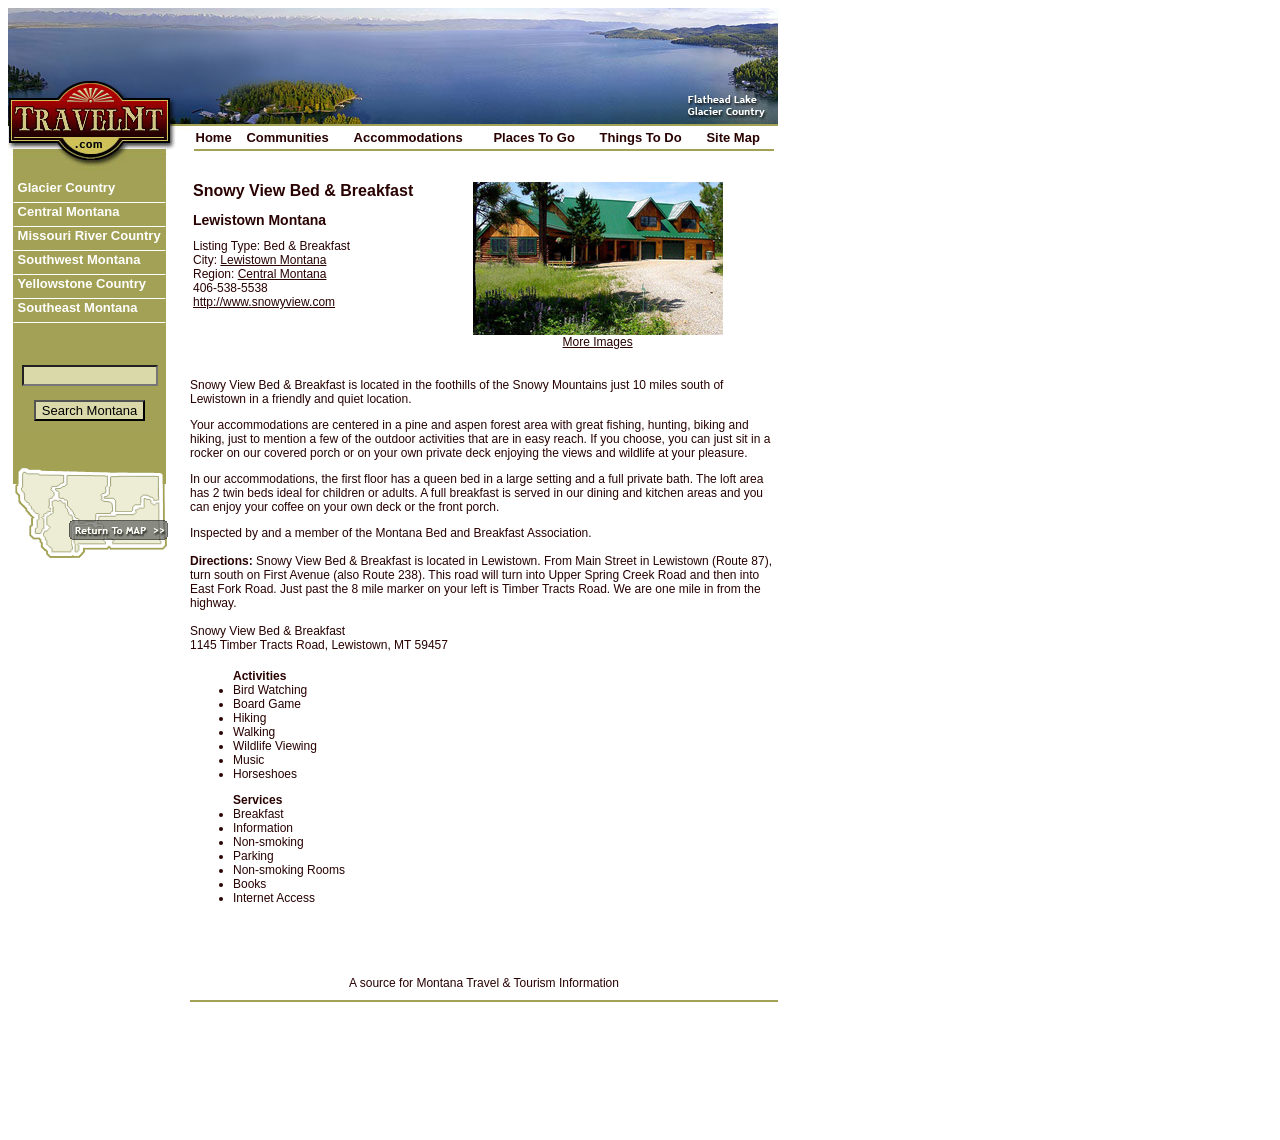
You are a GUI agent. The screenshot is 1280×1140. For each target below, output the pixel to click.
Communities (287, 137)
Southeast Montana (76, 307)
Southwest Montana (77, 259)
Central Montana (66, 211)
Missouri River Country (87, 235)
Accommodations (408, 137)
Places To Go (533, 137)
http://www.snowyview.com (264, 302)
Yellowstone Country (80, 283)
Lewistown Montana (273, 260)
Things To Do (641, 137)
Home (214, 137)
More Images (598, 342)
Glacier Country (64, 187)
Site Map (732, 137)
